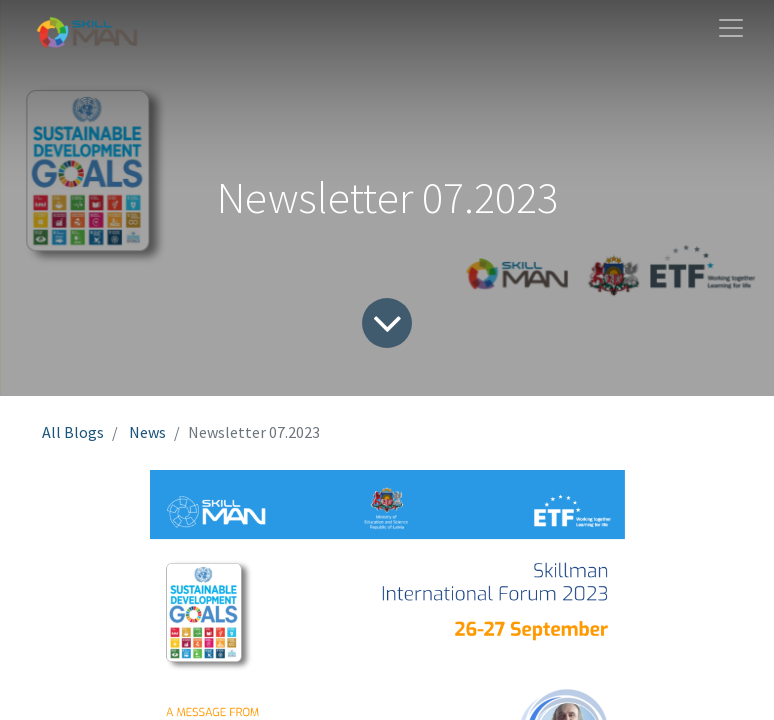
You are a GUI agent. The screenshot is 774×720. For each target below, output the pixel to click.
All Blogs (73, 432)
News (147, 432)
